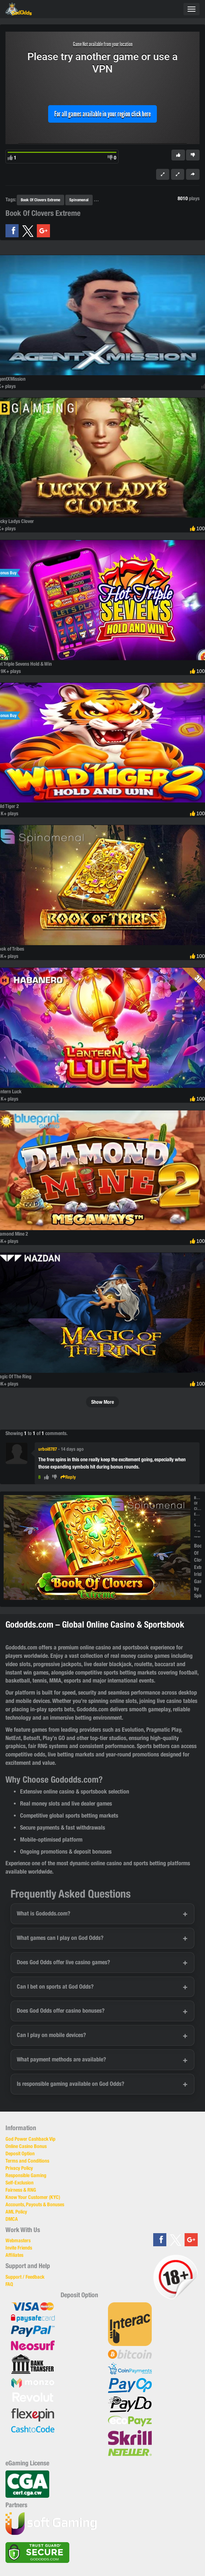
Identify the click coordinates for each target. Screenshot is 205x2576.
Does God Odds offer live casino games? (63, 1962)
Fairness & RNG (20, 2190)
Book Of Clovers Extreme (40, 199)
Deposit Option (20, 2153)
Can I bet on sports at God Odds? (55, 1986)
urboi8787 (47, 1449)
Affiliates (14, 2255)
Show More (102, 1402)
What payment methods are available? (61, 2059)
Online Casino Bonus (26, 2146)
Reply (68, 1477)
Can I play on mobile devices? (51, 2035)
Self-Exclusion (19, 2182)
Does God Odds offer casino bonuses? (61, 2010)
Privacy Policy (19, 2168)
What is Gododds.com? (43, 1913)
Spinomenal (79, 199)
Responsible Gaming (25, 2175)
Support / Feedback (25, 2277)
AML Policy (16, 2212)
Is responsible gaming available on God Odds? (70, 2083)
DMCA (11, 2219)
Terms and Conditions (27, 2161)
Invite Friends (18, 2248)
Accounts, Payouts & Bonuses (34, 2204)
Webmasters (18, 2240)
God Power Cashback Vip (30, 2139)
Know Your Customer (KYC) (32, 2197)
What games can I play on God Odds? (60, 1937)
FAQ (9, 2284)
